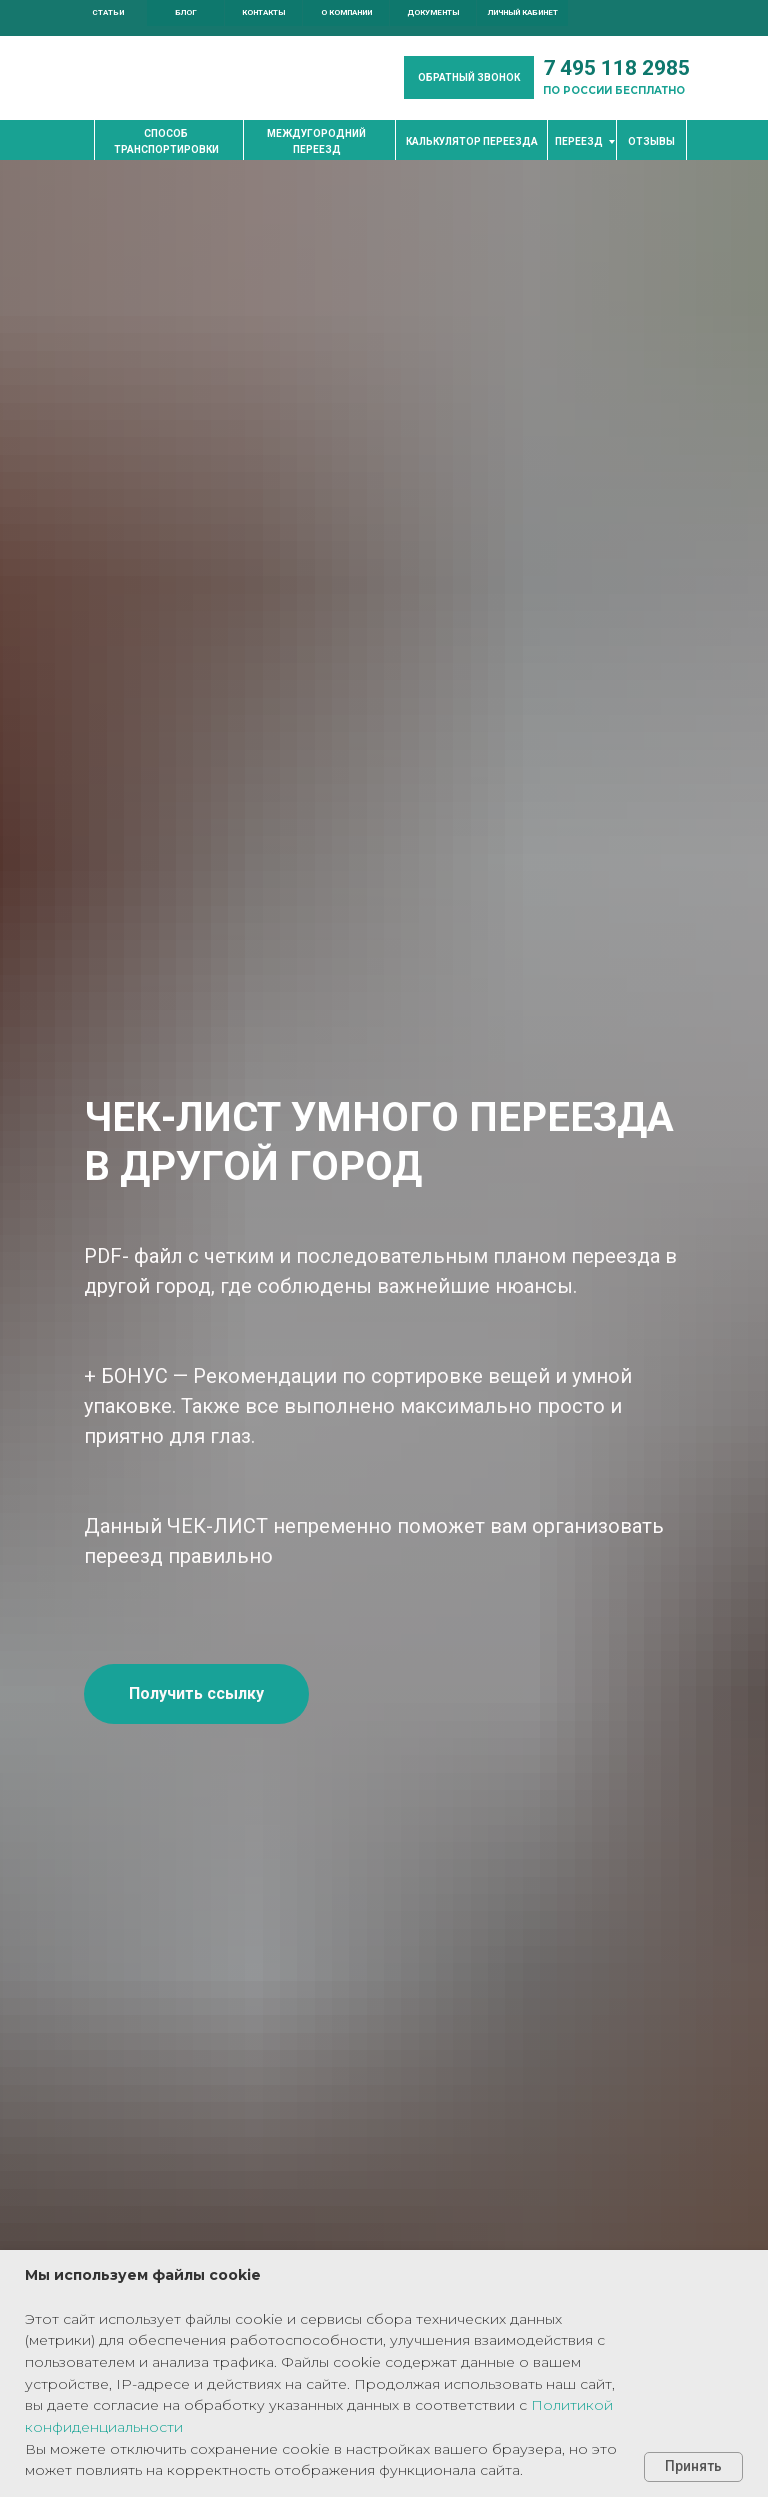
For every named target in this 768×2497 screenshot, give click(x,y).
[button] (469, 77)
